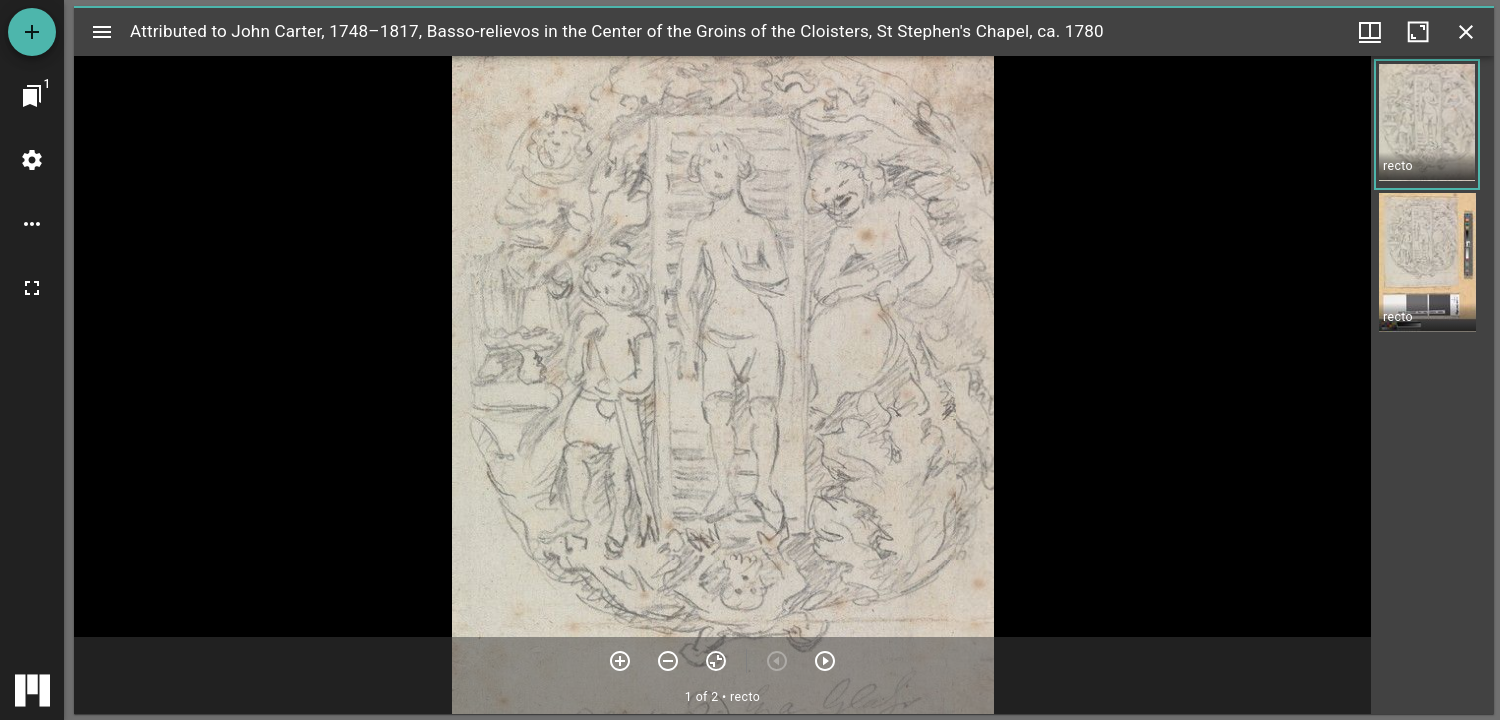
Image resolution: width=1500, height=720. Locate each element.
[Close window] (1466, 32)
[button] (1427, 124)
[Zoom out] (668, 661)
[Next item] (825, 661)
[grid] (1432, 385)
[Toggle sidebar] (102, 32)
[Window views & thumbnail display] (1370, 32)
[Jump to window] (32, 96)
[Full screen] (32, 288)
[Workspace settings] (32, 160)
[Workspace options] (32, 224)
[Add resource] (32, 32)
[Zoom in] (620, 661)
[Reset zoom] (716, 661)
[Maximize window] (1418, 32)
